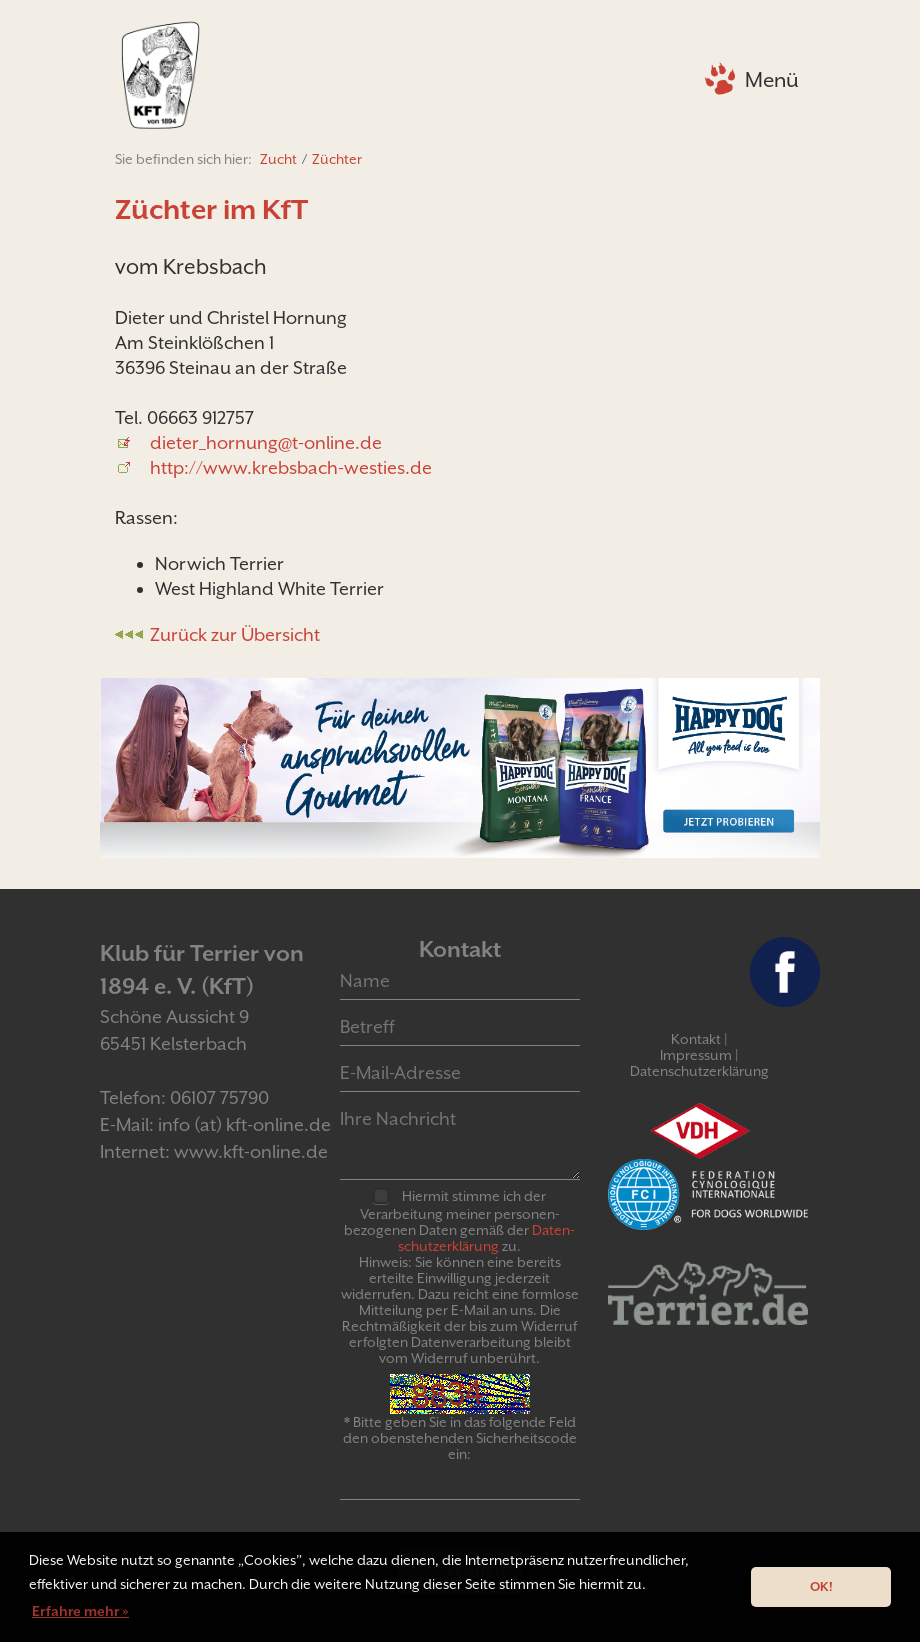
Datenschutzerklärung (699, 1071)
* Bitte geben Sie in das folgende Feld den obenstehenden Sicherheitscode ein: (460, 1438)
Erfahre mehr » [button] (80, 1611)
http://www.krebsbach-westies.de (291, 467)
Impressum (696, 1055)
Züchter (337, 159)
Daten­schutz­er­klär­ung (486, 1238)
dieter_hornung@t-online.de (266, 442)
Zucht (278, 159)
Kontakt (696, 1039)
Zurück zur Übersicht (235, 634)
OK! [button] (821, 1586)
